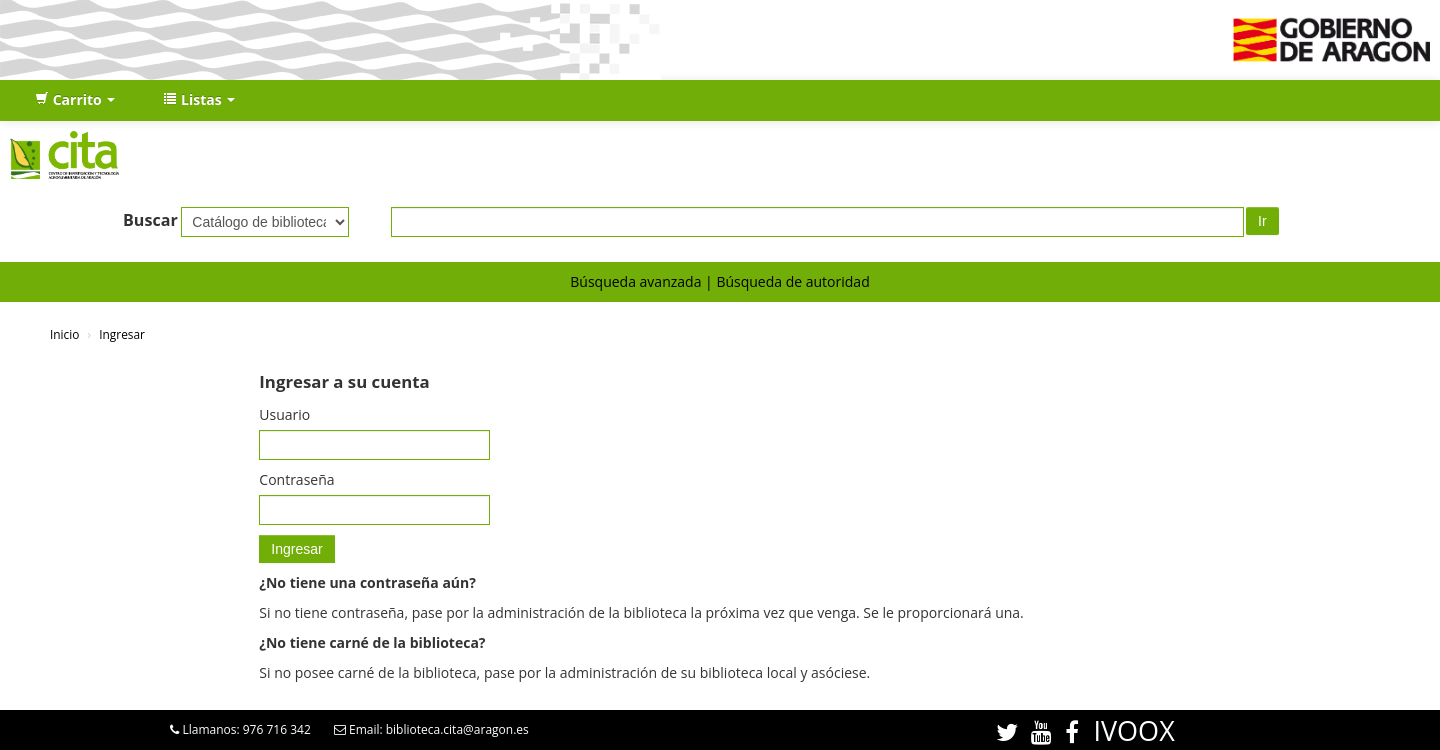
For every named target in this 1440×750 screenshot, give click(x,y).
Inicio (64, 334)
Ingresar (122, 334)
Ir (1262, 221)
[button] (75, 100)
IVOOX (1133, 730)
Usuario (284, 414)
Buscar (150, 220)
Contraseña (296, 479)
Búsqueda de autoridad (792, 281)
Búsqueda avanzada (635, 281)
